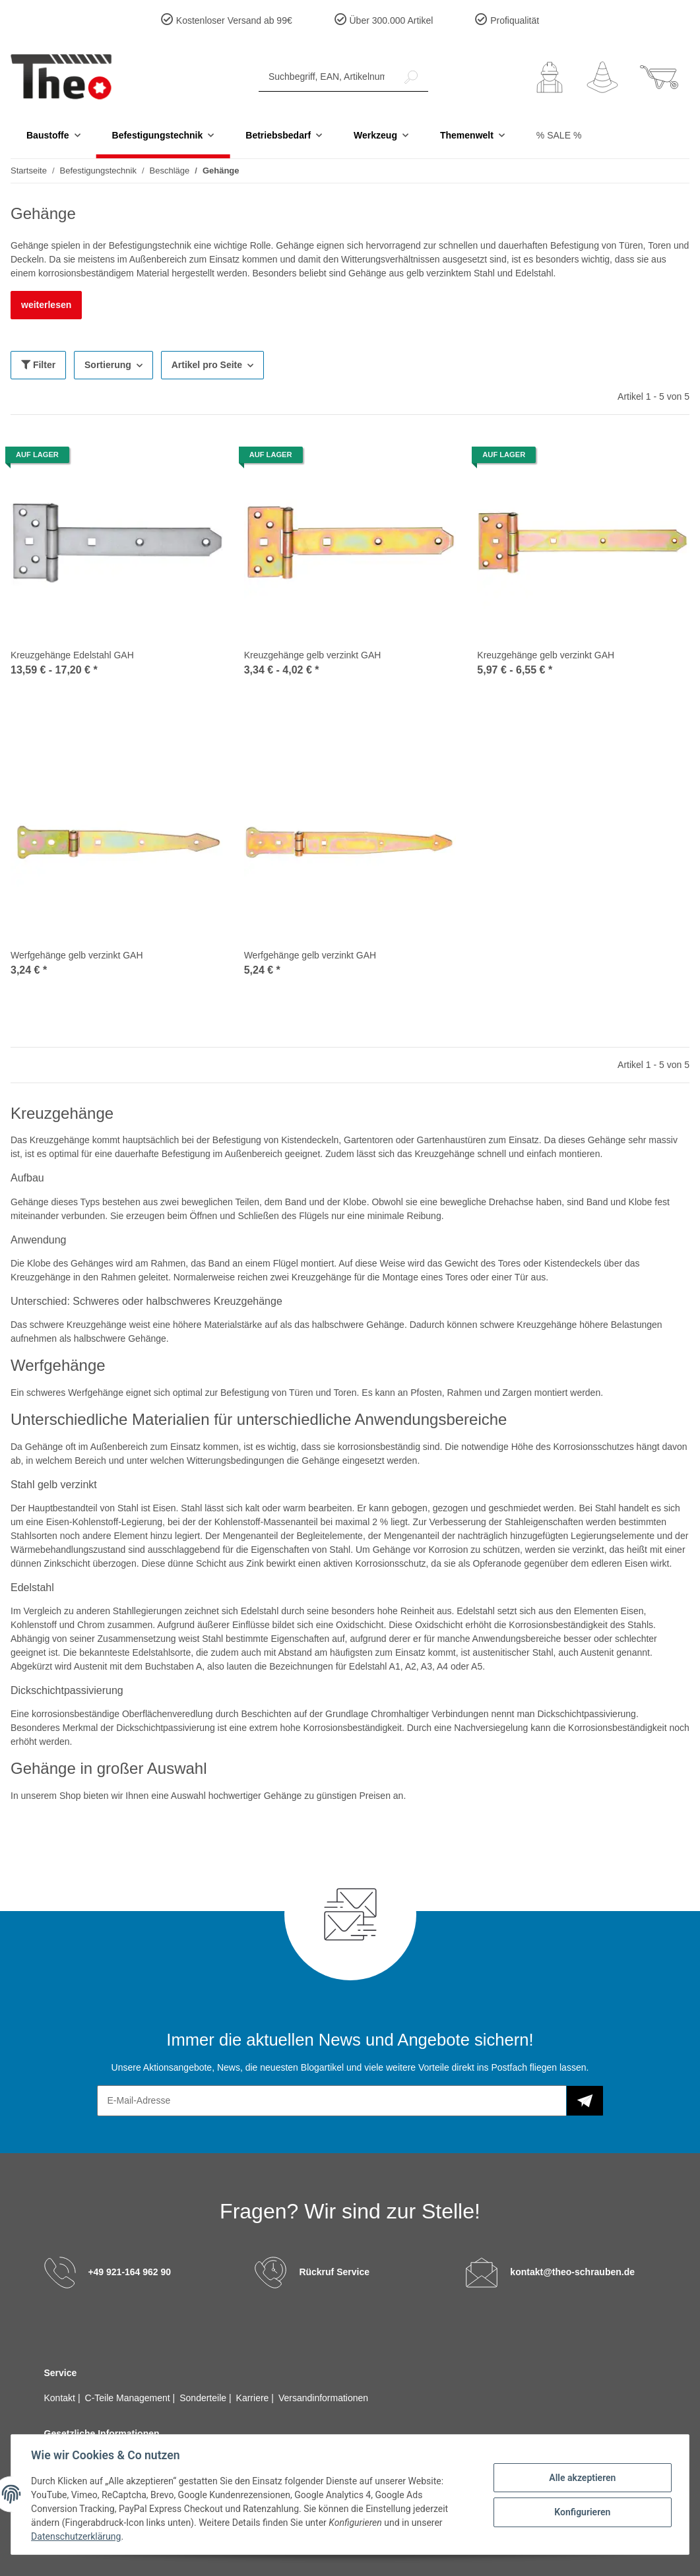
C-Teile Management (129, 2398)
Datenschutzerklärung (77, 2536)
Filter (38, 365)
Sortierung (107, 365)
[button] (549, 77)
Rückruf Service (334, 2271)
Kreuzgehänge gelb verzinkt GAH (312, 655)
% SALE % (558, 135)
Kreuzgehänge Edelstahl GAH (72, 655)
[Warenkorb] (659, 77)
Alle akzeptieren (581, 2477)
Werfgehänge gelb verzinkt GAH (77, 955)
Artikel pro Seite (207, 365)
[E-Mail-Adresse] (332, 2100)
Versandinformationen (323, 2398)
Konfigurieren (581, 2512)
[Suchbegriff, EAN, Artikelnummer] (327, 77)
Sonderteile (204, 2398)
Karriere (254, 2398)
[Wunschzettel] (602, 77)
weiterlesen (46, 304)
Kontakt (61, 2398)
